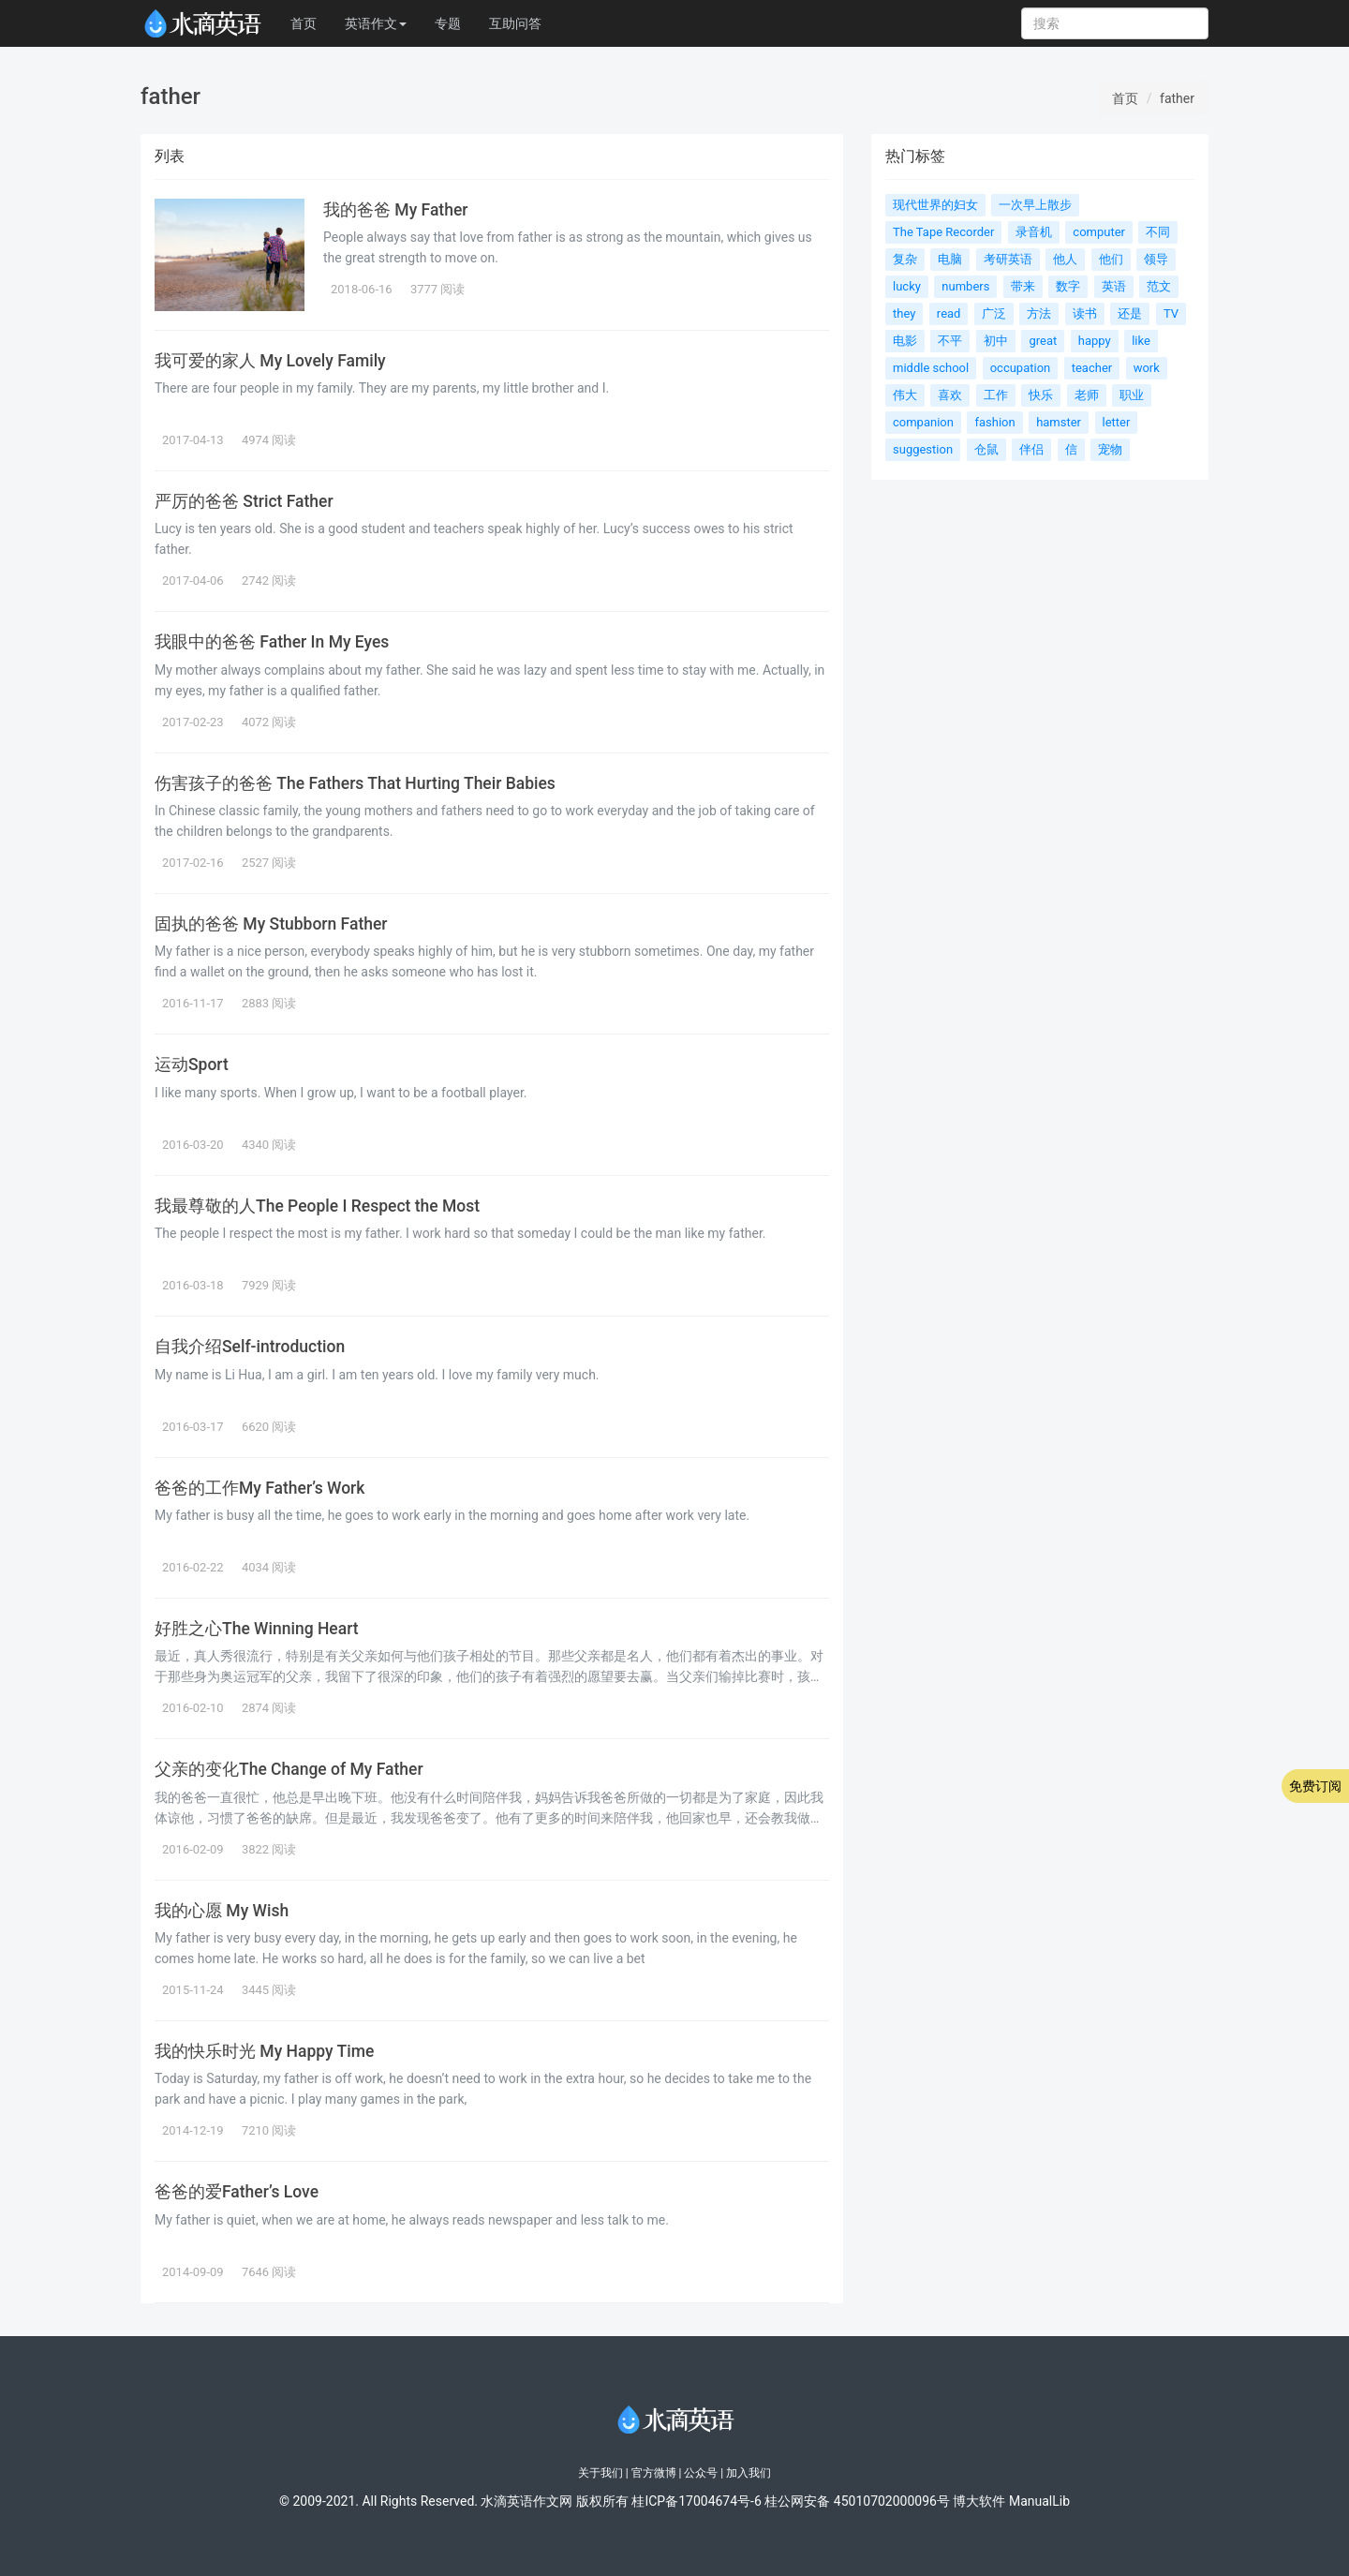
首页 (303, 23)
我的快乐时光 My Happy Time (264, 2051)
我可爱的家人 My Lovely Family (270, 360)
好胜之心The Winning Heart (257, 1628)
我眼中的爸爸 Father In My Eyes (272, 642)
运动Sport (192, 1064)
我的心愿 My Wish (222, 1910)
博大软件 (979, 2501)
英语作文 (376, 23)
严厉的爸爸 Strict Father (244, 501)
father (1177, 98)
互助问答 (515, 23)
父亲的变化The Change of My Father (289, 1769)
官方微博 (653, 2472)
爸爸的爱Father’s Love (237, 2191)
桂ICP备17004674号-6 (696, 2501)
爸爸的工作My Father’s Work (259, 1488)
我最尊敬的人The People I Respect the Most (317, 1206)
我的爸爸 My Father (395, 210)
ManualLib (1039, 2501)
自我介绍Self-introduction (250, 1346)
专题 (448, 23)
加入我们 (748, 2472)
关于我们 (600, 2472)
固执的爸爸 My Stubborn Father (271, 924)
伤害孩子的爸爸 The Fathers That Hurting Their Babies (355, 783)
